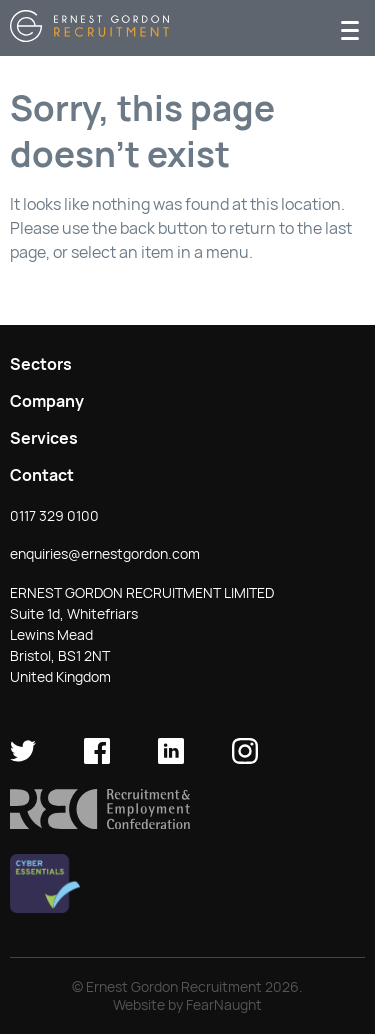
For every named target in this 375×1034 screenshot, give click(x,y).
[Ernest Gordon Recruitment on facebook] (97, 759)
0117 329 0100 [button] (54, 516)
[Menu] (350, 28)
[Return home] (89, 36)
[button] (100, 824)
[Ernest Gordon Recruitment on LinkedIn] (171, 759)
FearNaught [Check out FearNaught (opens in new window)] (224, 1005)
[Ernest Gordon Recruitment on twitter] (23, 759)
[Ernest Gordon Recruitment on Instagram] (245, 759)
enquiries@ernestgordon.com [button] (105, 554)
